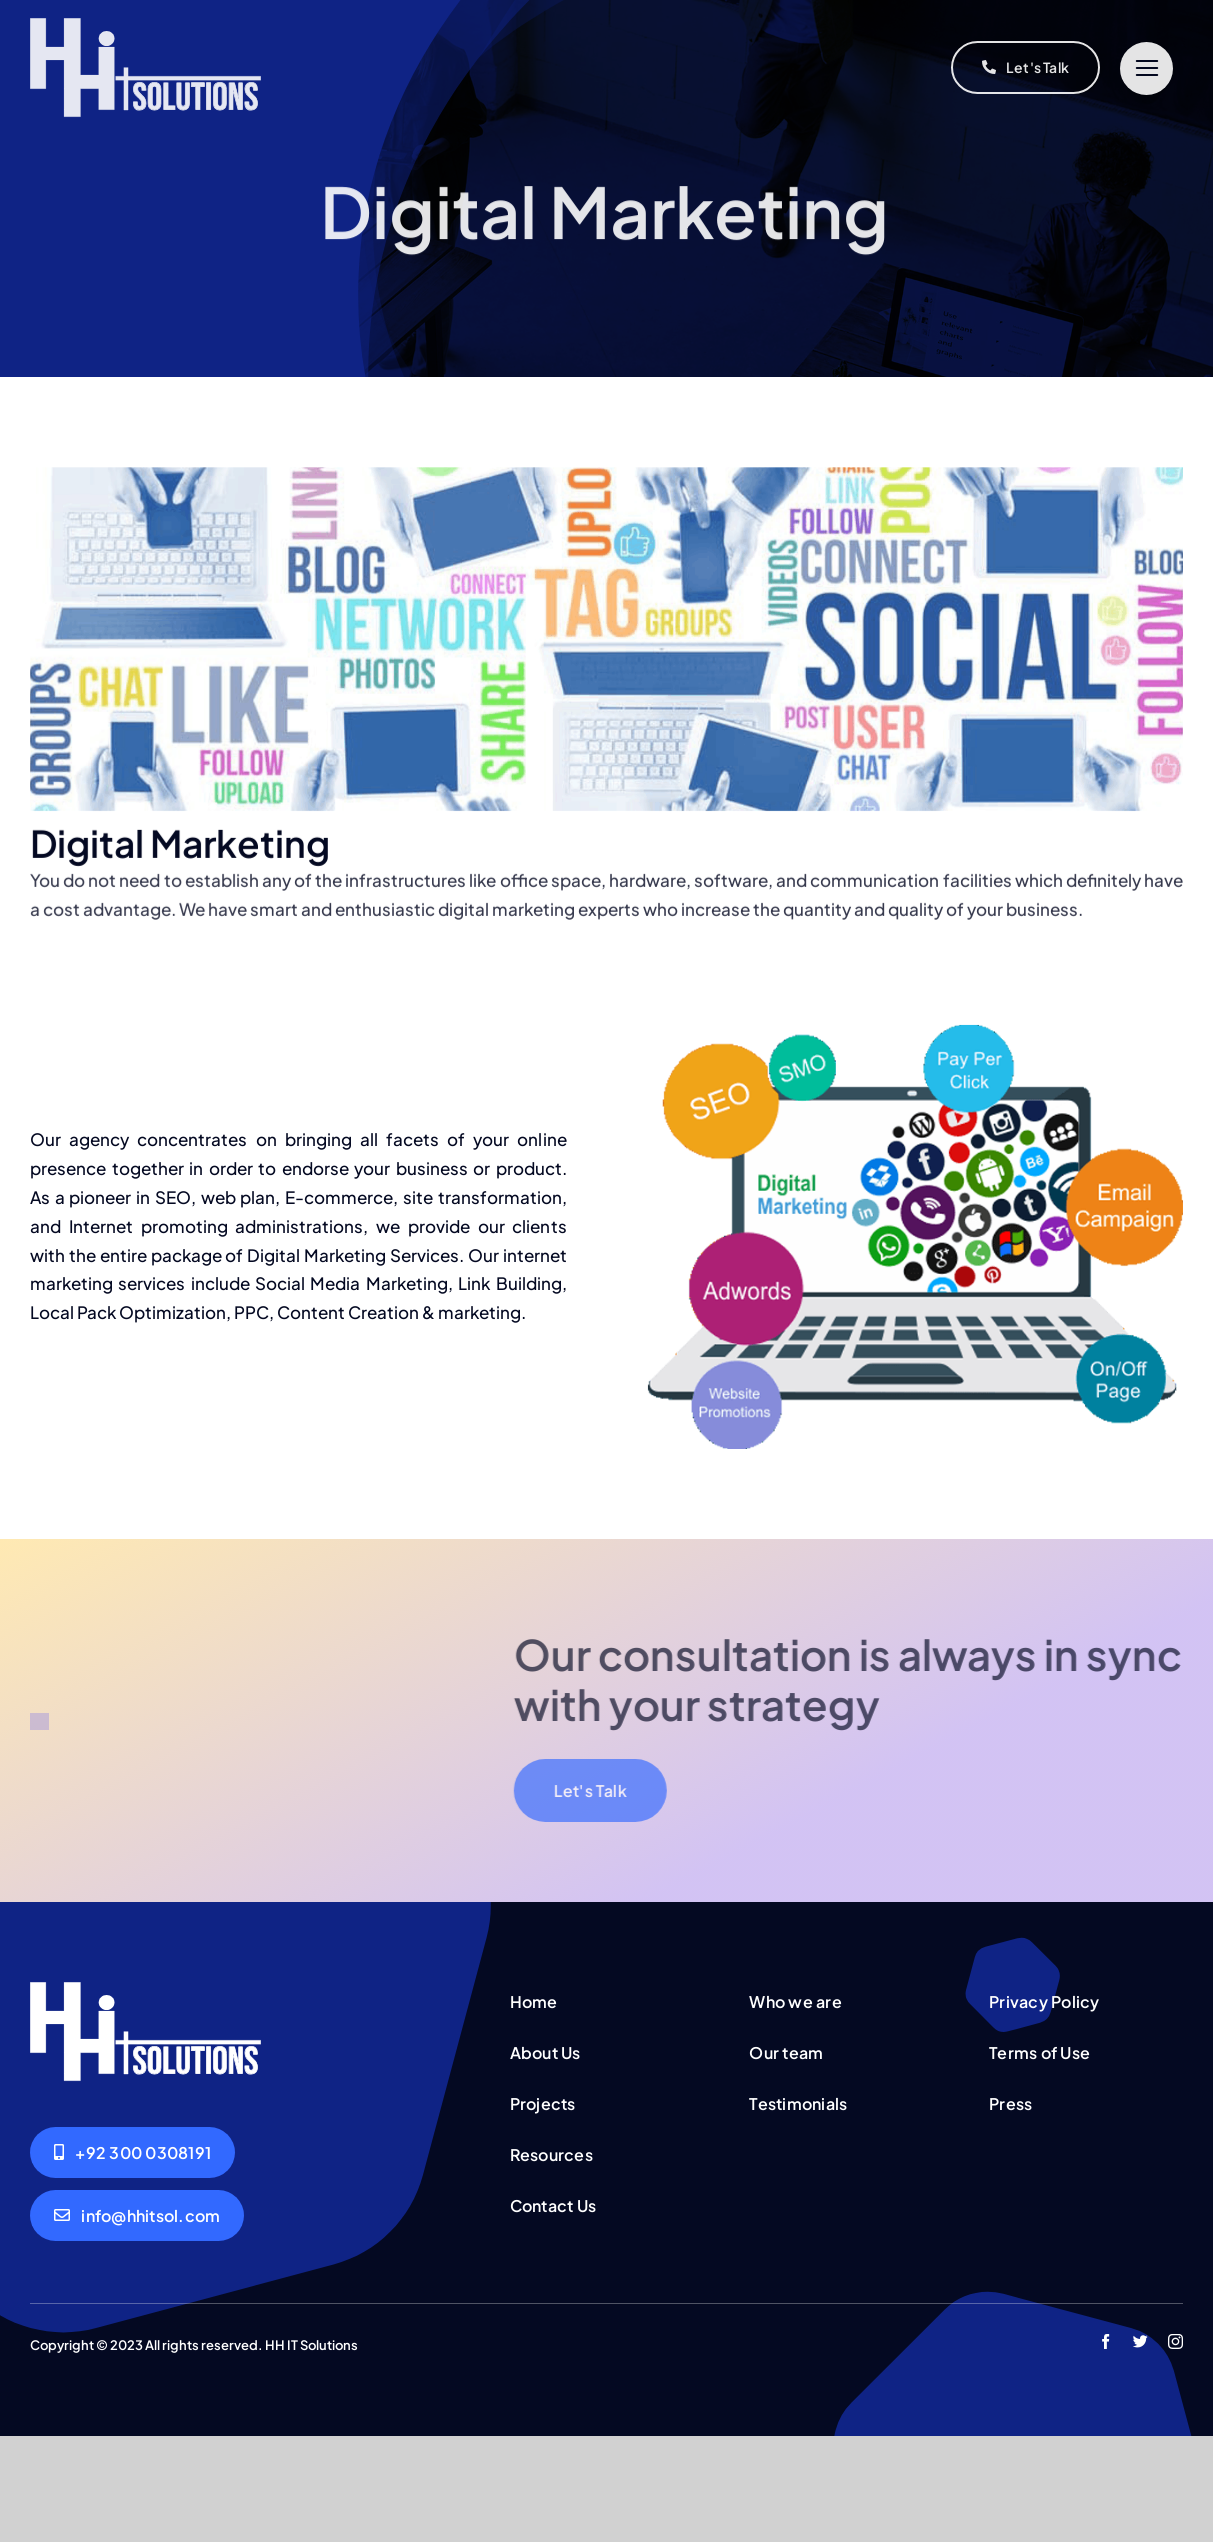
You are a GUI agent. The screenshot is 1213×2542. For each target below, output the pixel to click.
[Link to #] (1146, 68)
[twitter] (1140, 2447)
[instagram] (1175, 2447)
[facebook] (1105, 2447)
